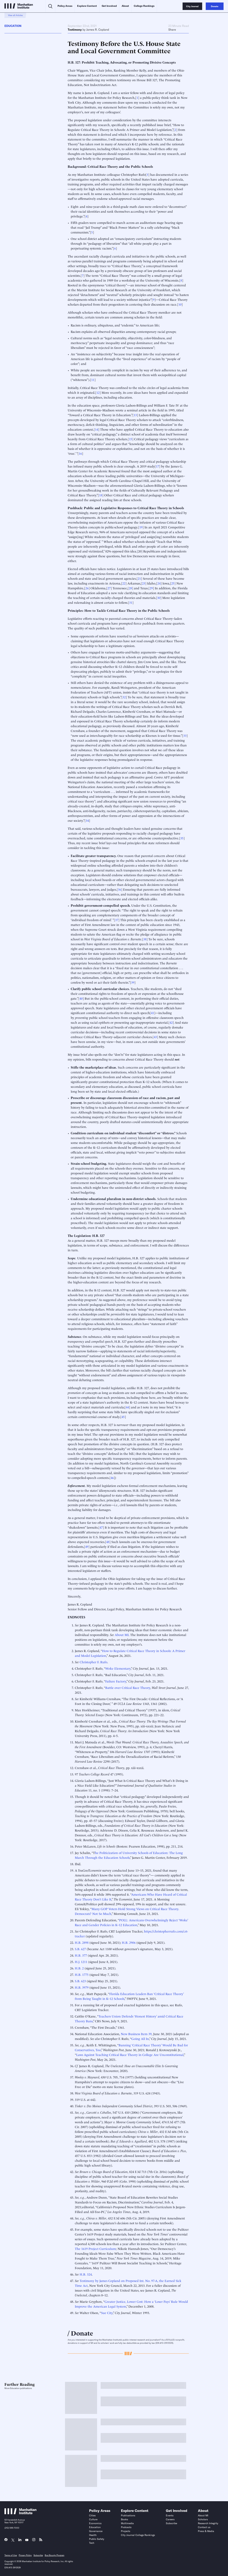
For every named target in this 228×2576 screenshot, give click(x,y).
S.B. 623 (80, 1980)
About (125, 5)
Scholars (203, 2519)
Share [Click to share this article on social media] (172, 29)
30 (158, 597)
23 (143, 583)
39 (132, 982)
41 (152, 1012)
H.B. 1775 (82, 1974)
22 (123, 583)
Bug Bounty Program (54, 2555)
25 (172, 583)
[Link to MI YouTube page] (26, 2540)
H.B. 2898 (82, 1942)
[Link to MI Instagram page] (33, 2540)
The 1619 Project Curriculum (95, 2248)
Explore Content (87, 5)
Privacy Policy (25, 2555)
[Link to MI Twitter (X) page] (12, 2540)
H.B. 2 (79, 1968)
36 (119, 889)
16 (80, 453)
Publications (128, 2515)
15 (130, 439)
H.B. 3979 (82, 1987)
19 (140, 527)
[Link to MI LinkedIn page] (19, 2540)
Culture (93, 2519)
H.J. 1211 (81, 1961)
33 (184, 735)
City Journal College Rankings (138, 2535)
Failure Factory (115, 1681)
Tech (91, 2542)
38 (144, 939)
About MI (122, 1634)
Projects (125, 2531)
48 (107, 1541)
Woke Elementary (118, 1668)
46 (112, 1477)
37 (116, 919)
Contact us (204, 2527)
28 (130, 588)
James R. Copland (97, 29)
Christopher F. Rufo (93, 1662)
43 (155, 1036)
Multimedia (127, 2523)
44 (127, 1407)
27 (109, 588)
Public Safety (96, 2539)
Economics (95, 2523)
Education (12, 26)
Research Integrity (208, 2523)
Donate (82, 2332)
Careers (170, 2519)
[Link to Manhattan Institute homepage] (20, 2513)
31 (130, 602)
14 (96, 429)
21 (139, 578)
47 (101, 1527)
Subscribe (171, 2523)
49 (86, 1546)
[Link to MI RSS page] (40, 2540)
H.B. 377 (81, 1955)
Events (169, 2515)
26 (87, 588)
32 (124, 697)
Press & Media (206, 2531)
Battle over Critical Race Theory (127, 1687)
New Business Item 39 (136, 2033)
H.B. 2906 (129, 1942)
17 (157, 466)
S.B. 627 (80, 1948)
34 (87, 820)
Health (93, 2535)
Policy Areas (65, 5)
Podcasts (126, 2527)
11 (92, 379)
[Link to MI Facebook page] (5, 2540)
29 (151, 588)
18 (100, 495)
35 (181, 838)
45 (123, 1416)
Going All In (140, 2038)
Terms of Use (10, 2555)
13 (135, 414)
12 (98, 392)
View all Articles (15, 15)
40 (81, 998)
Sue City (107, 2312)
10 (180, 304)
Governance (95, 2531)
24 (158, 583)
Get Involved (109, 5)
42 (171, 1022)
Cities (92, 2515)
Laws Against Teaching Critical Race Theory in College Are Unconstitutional (129, 2054)
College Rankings (144, 5)
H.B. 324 (86, 2274)
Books (124, 2519)
